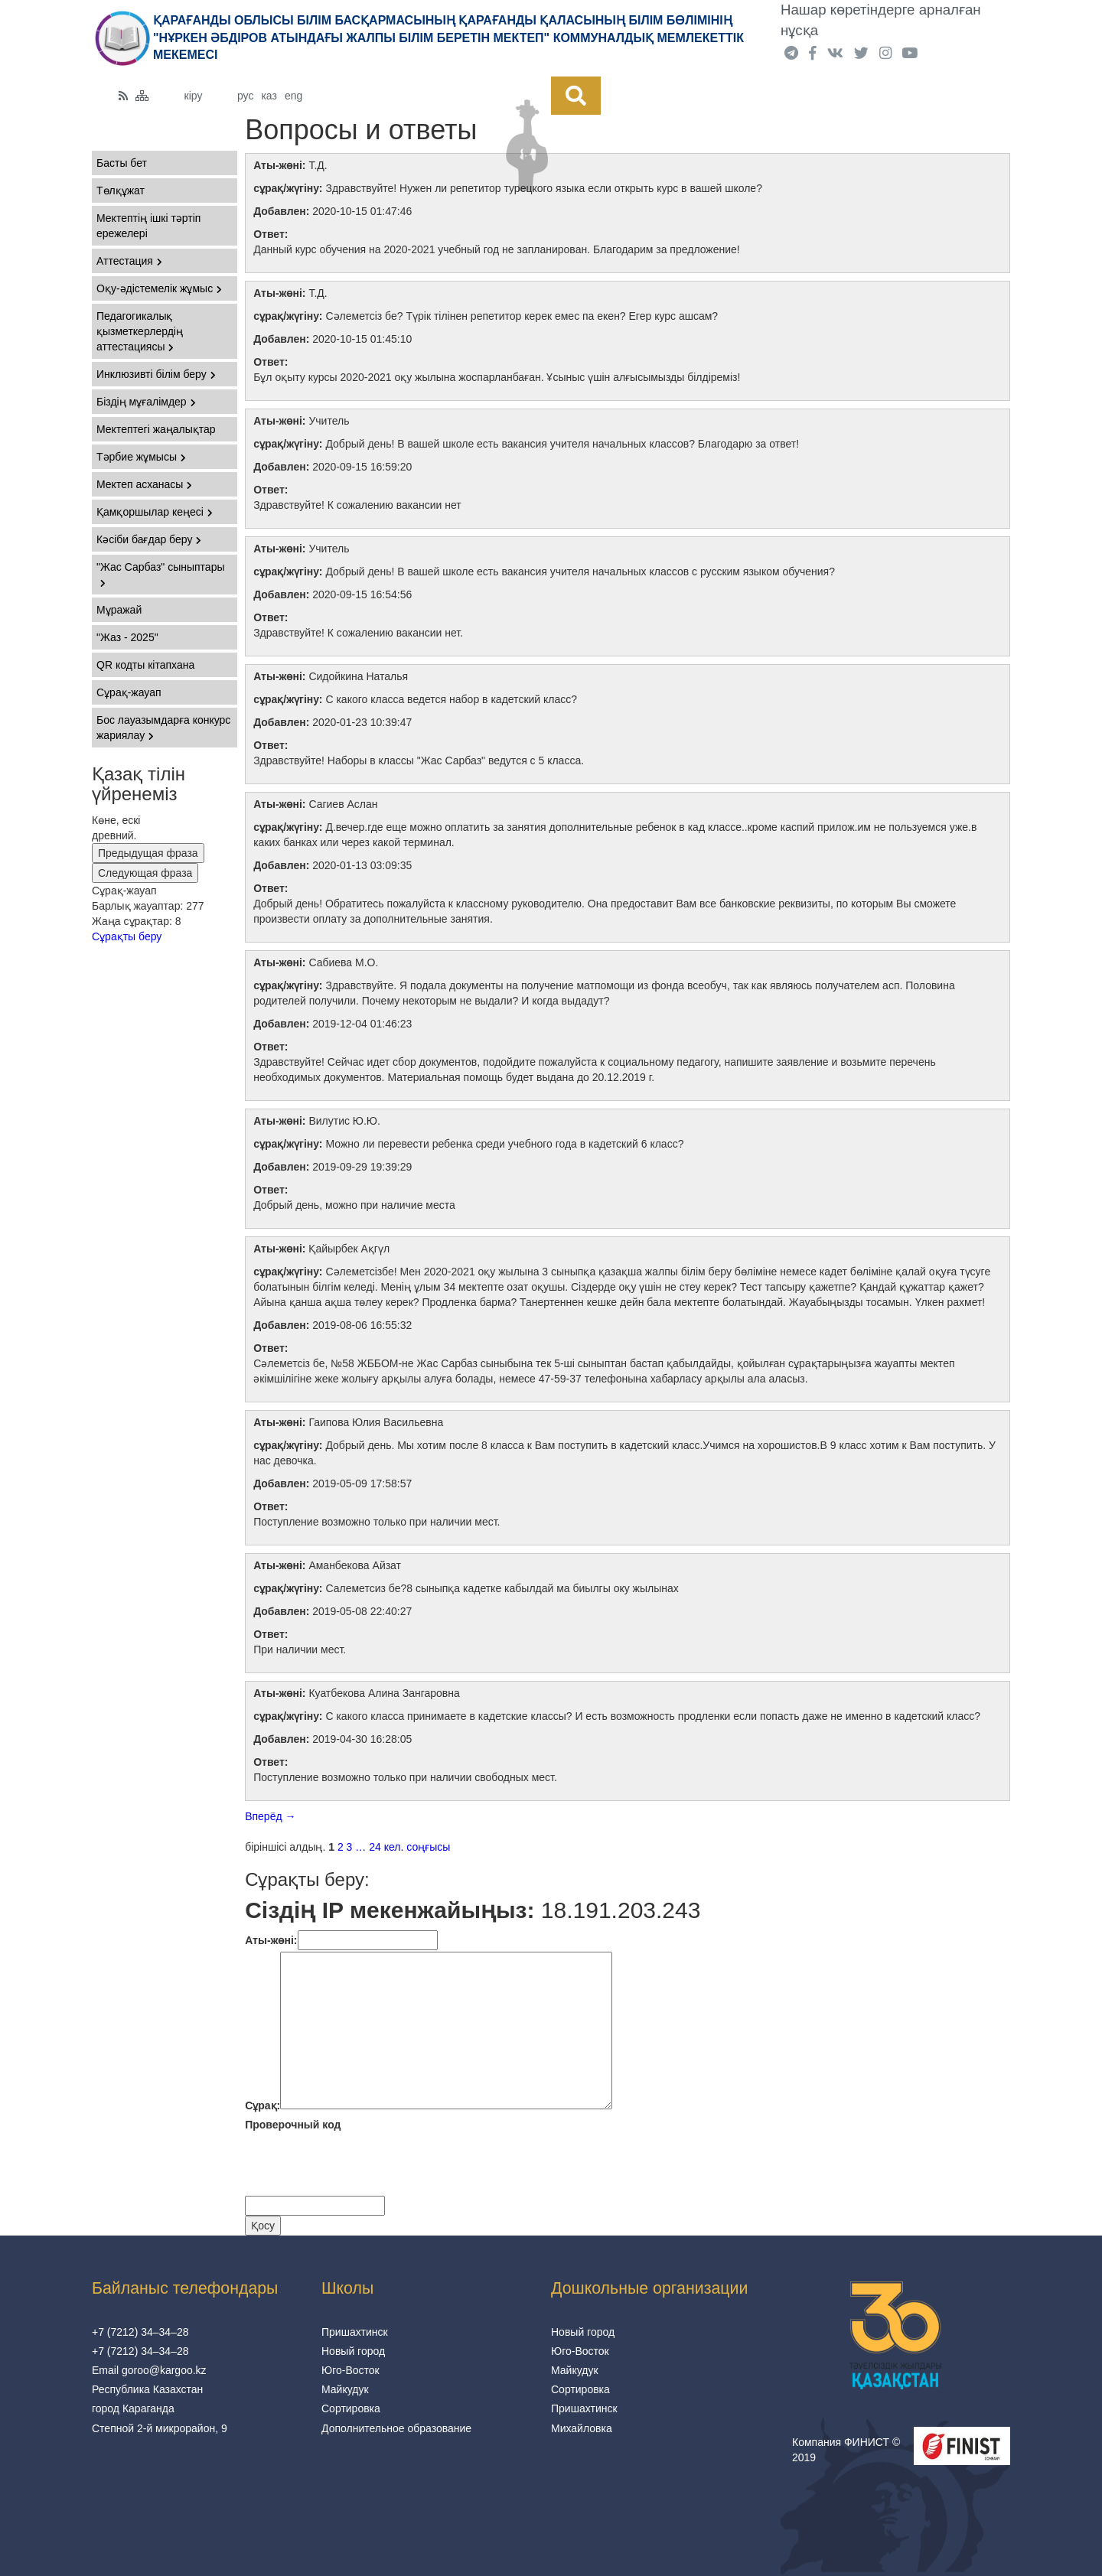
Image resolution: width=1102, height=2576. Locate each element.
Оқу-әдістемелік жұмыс (159, 288)
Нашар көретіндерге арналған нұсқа (881, 20)
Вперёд (270, 1816)
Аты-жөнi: (271, 1940)
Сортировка (350, 2408)
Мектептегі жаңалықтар (156, 429)
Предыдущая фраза (148, 853)
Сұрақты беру (126, 936)
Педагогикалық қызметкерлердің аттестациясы (139, 331)
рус (245, 96)
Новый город (353, 2351)
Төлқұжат (120, 190)
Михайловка (581, 2428)
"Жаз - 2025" (127, 637)
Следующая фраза (145, 873)
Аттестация (129, 261)
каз (268, 96)
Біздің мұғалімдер (146, 402)
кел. (394, 1847)
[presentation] (361, 2166)
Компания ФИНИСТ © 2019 (846, 2450)
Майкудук (345, 2389)
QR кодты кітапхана (145, 665)
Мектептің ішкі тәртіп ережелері (148, 225)
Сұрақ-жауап (128, 692)
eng (293, 96)
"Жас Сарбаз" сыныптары (160, 574)
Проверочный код (293, 2124)
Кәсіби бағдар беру (148, 539)
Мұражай (119, 610)
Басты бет (121, 163)
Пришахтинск (354, 2332)
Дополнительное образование (396, 2428)
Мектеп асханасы (144, 484)
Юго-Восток (350, 2370)
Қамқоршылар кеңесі (154, 512)
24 (375, 1847)
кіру (193, 96)
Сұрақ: (262, 2105)
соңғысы (428, 1847)
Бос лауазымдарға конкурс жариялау (163, 727)
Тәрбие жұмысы (141, 457)
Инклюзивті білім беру (156, 374)
